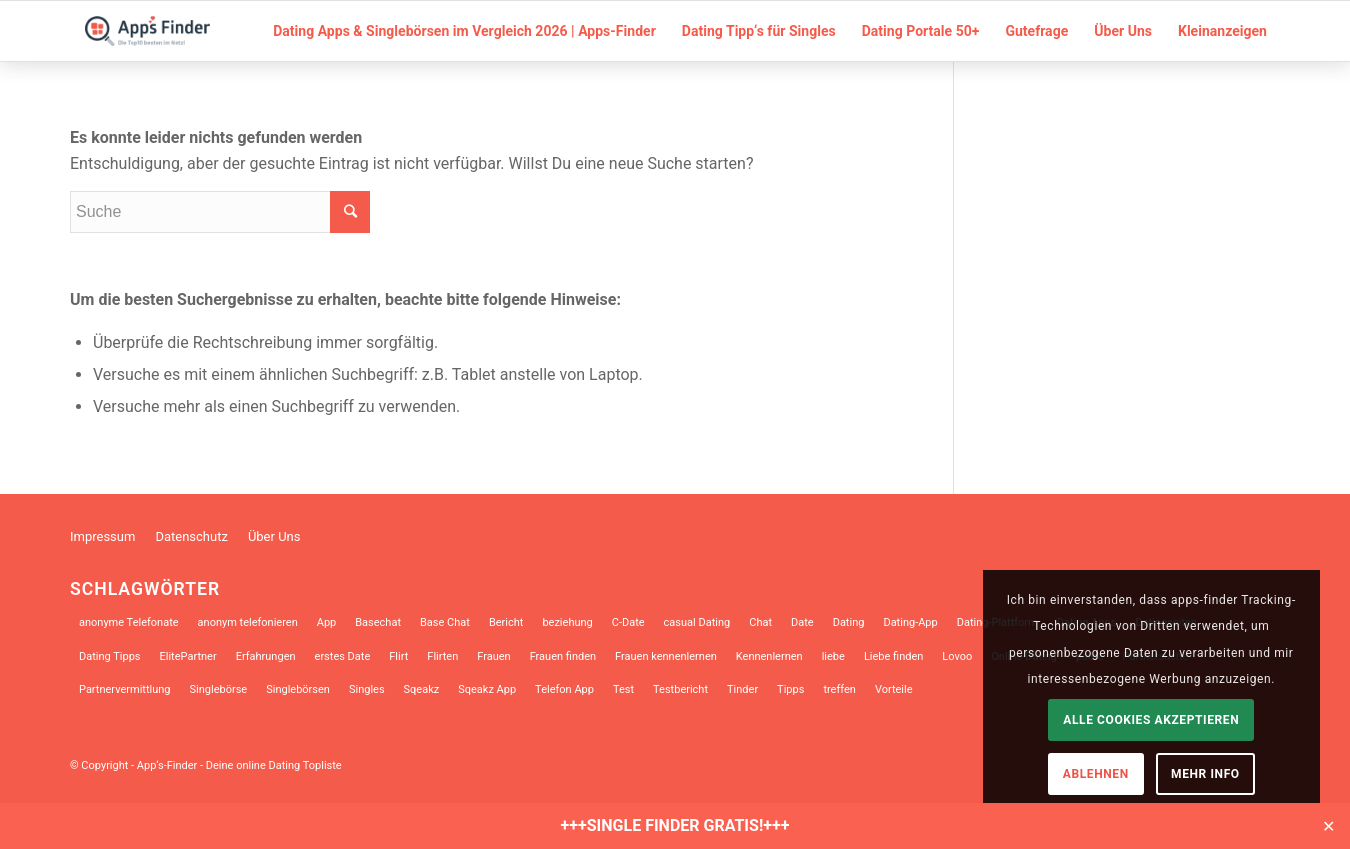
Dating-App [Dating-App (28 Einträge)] (910, 622)
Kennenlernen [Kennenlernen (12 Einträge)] (769, 656)
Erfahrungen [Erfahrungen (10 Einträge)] (266, 656)
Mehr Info (1205, 774)
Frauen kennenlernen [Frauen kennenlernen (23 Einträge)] (666, 656)
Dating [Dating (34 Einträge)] (849, 622)
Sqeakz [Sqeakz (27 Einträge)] (422, 689)
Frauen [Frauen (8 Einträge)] (493, 656)
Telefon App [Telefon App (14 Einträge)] (564, 689)
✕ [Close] (1328, 825)
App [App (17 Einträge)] (327, 622)
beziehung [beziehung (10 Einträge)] (567, 622)
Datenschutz (191, 536)
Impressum (102, 536)
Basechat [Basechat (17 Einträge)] (378, 622)
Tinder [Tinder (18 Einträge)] (742, 689)
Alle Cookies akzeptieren (1151, 720)
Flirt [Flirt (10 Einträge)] (398, 656)
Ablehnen (1096, 774)
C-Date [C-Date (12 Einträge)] (628, 622)
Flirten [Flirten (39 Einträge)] (442, 656)
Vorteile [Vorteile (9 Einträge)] (894, 689)
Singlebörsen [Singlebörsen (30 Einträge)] (298, 689)
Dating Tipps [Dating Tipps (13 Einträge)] (110, 656)
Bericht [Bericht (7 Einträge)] (506, 622)
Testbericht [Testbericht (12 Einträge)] (680, 689)
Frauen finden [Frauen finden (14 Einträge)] (563, 656)
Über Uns (274, 536)
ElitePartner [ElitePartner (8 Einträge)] (188, 656)
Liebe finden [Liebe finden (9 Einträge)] (893, 656)
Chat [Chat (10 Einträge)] (760, 622)
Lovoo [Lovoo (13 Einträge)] (957, 656)
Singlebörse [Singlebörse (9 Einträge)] (219, 689)
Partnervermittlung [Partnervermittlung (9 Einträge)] (125, 689)
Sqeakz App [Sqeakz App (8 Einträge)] (487, 689)
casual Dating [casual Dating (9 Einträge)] (697, 622)
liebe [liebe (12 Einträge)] (833, 656)
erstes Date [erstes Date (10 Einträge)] (343, 656)
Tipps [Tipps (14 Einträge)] (790, 689)
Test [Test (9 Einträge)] (623, 689)
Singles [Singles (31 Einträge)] (367, 689)
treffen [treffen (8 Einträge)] (839, 689)
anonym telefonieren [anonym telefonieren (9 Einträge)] (248, 622)
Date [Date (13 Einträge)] (802, 622)
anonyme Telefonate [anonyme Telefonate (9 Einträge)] (129, 622)
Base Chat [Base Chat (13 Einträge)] (445, 622)
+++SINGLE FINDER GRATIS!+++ (675, 825)
